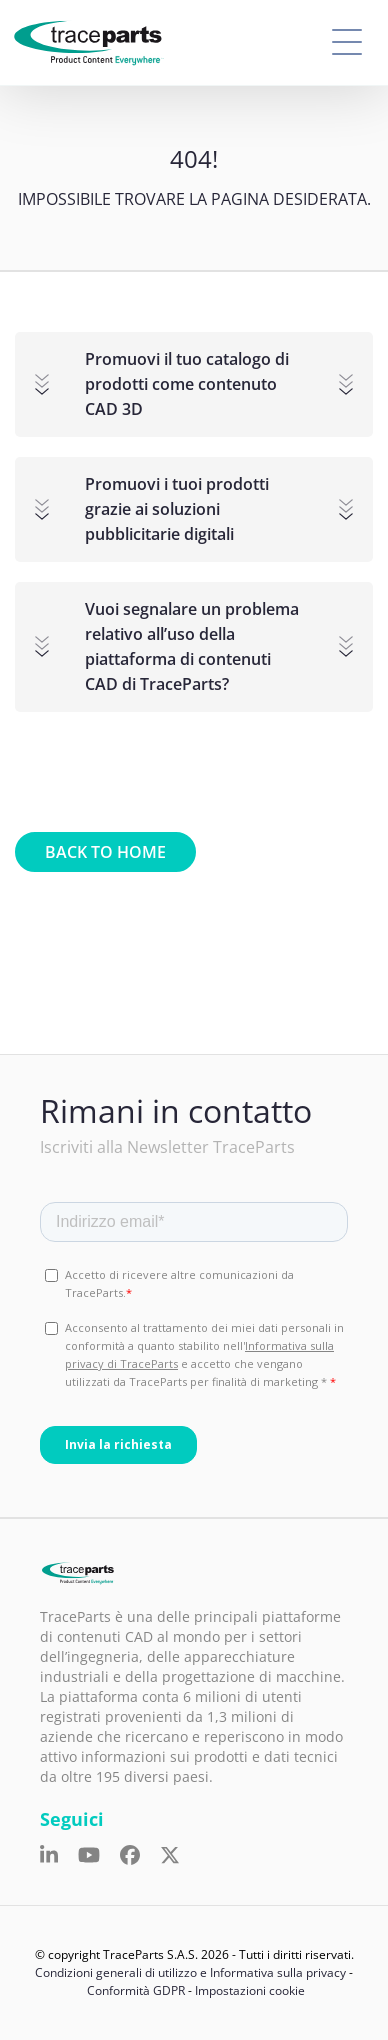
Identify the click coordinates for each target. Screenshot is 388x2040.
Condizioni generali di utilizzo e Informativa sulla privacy (190, 1972)
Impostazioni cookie (250, 1990)
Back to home (105, 852)
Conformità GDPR (136, 1990)
